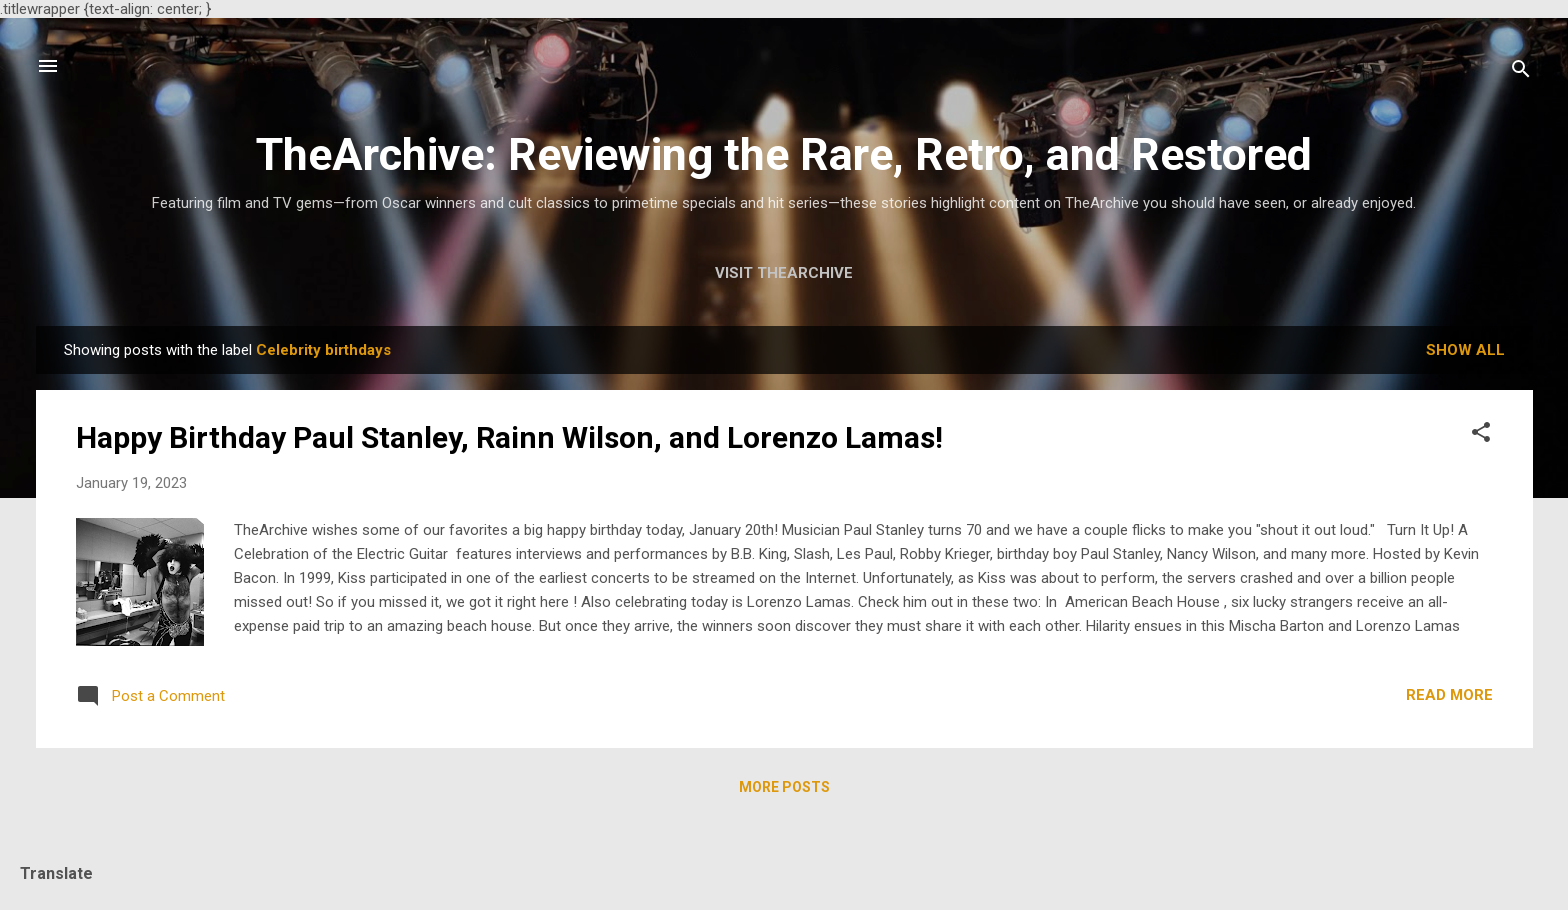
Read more (1449, 695)
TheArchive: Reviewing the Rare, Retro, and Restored (784, 154)
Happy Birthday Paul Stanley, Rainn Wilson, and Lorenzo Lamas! (509, 437)
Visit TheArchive (784, 273)
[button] (1481, 435)
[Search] (1521, 72)
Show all (1465, 350)
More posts (784, 787)
